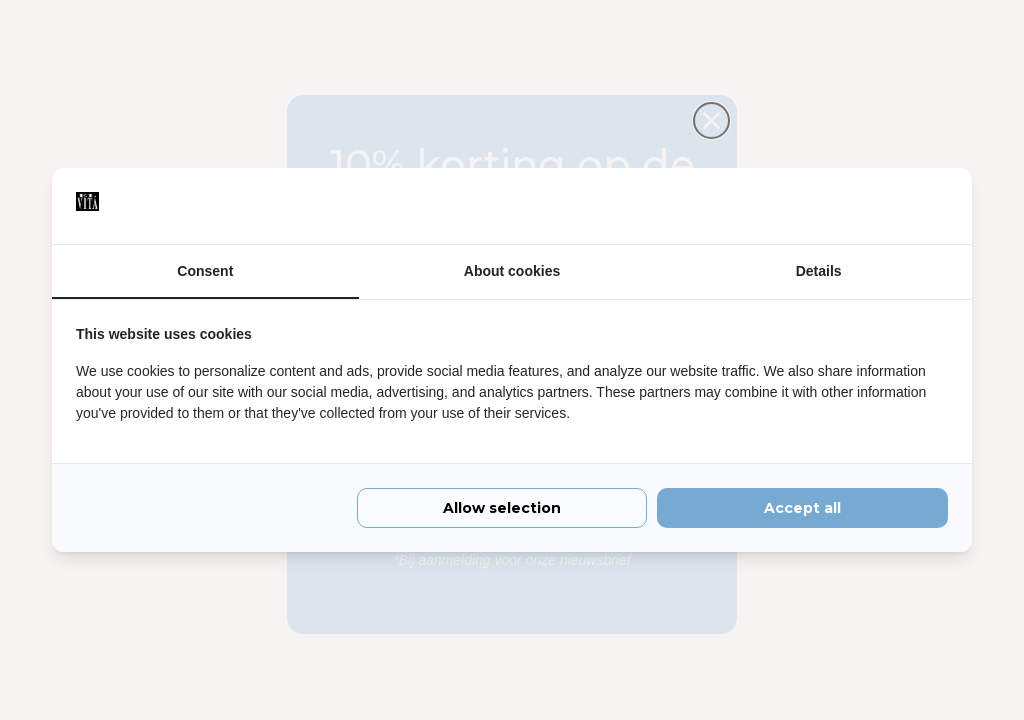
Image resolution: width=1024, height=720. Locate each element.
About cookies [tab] (512, 271)
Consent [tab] (205, 271)
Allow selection (502, 508)
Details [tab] (819, 271)
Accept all (802, 508)
